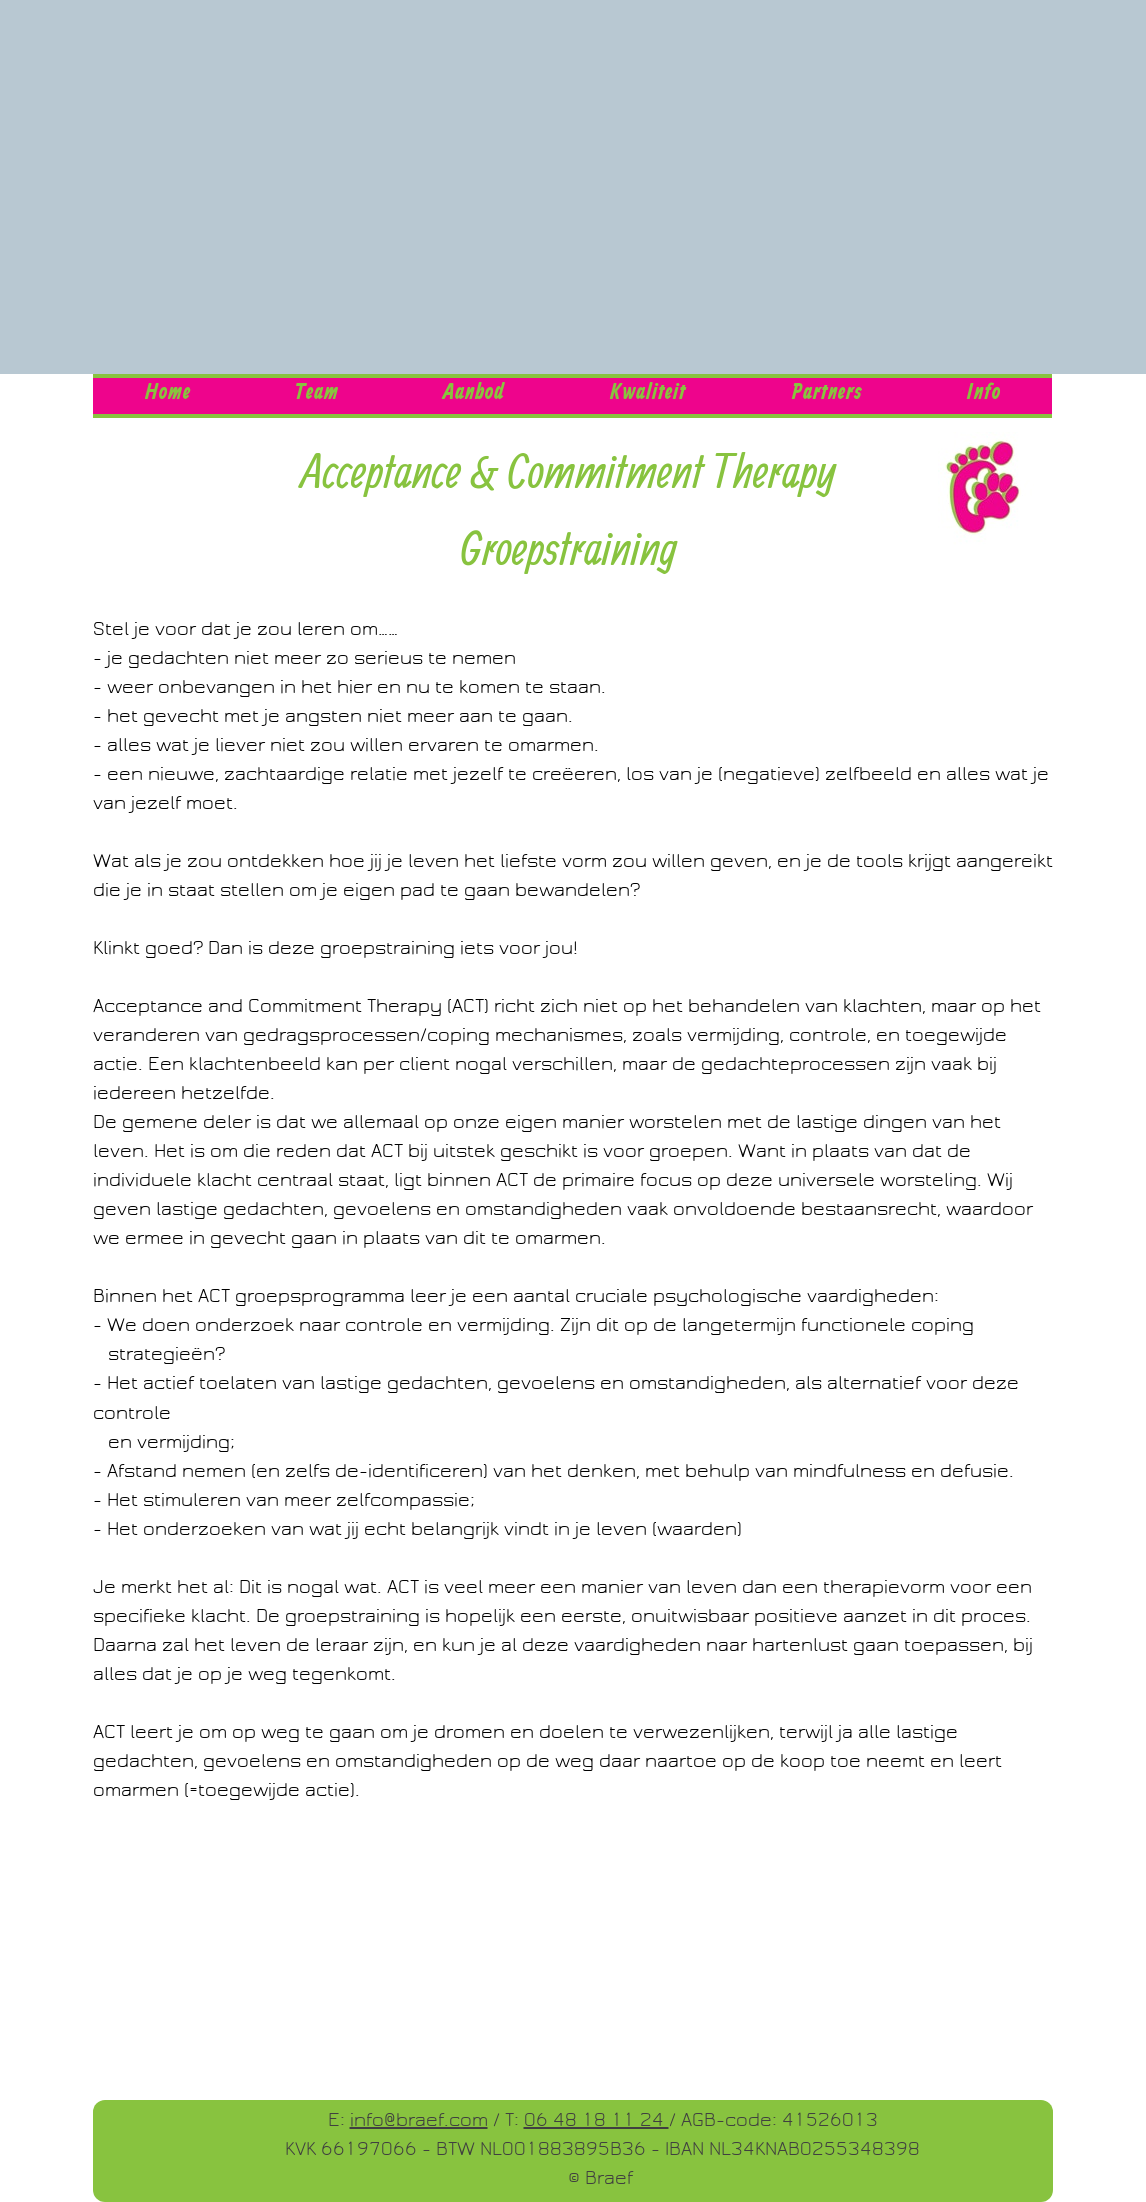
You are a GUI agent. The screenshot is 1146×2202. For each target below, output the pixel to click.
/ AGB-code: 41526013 (773, 2120)
